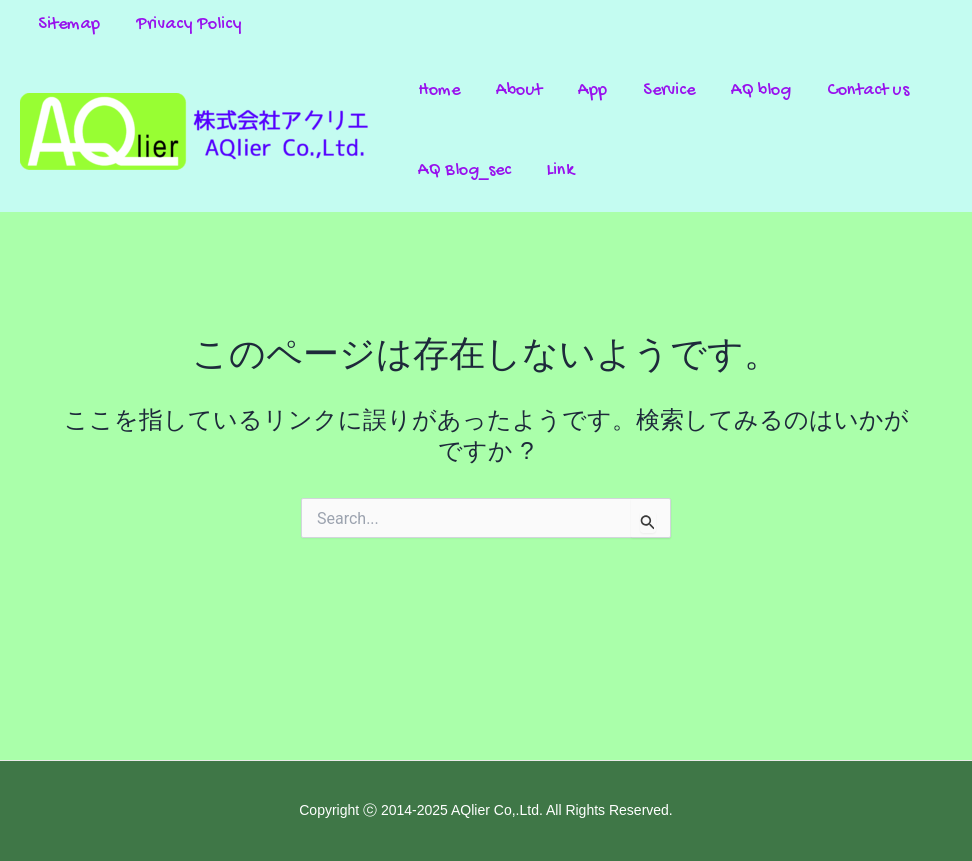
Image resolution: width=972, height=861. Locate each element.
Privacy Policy (189, 24)
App (592, 90)
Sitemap (69, 24)
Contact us (868, 90)
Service (669, 90)
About (519, 90)
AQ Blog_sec (464, 170)
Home (439, 90)
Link (560, 170)
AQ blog (761, 90)
